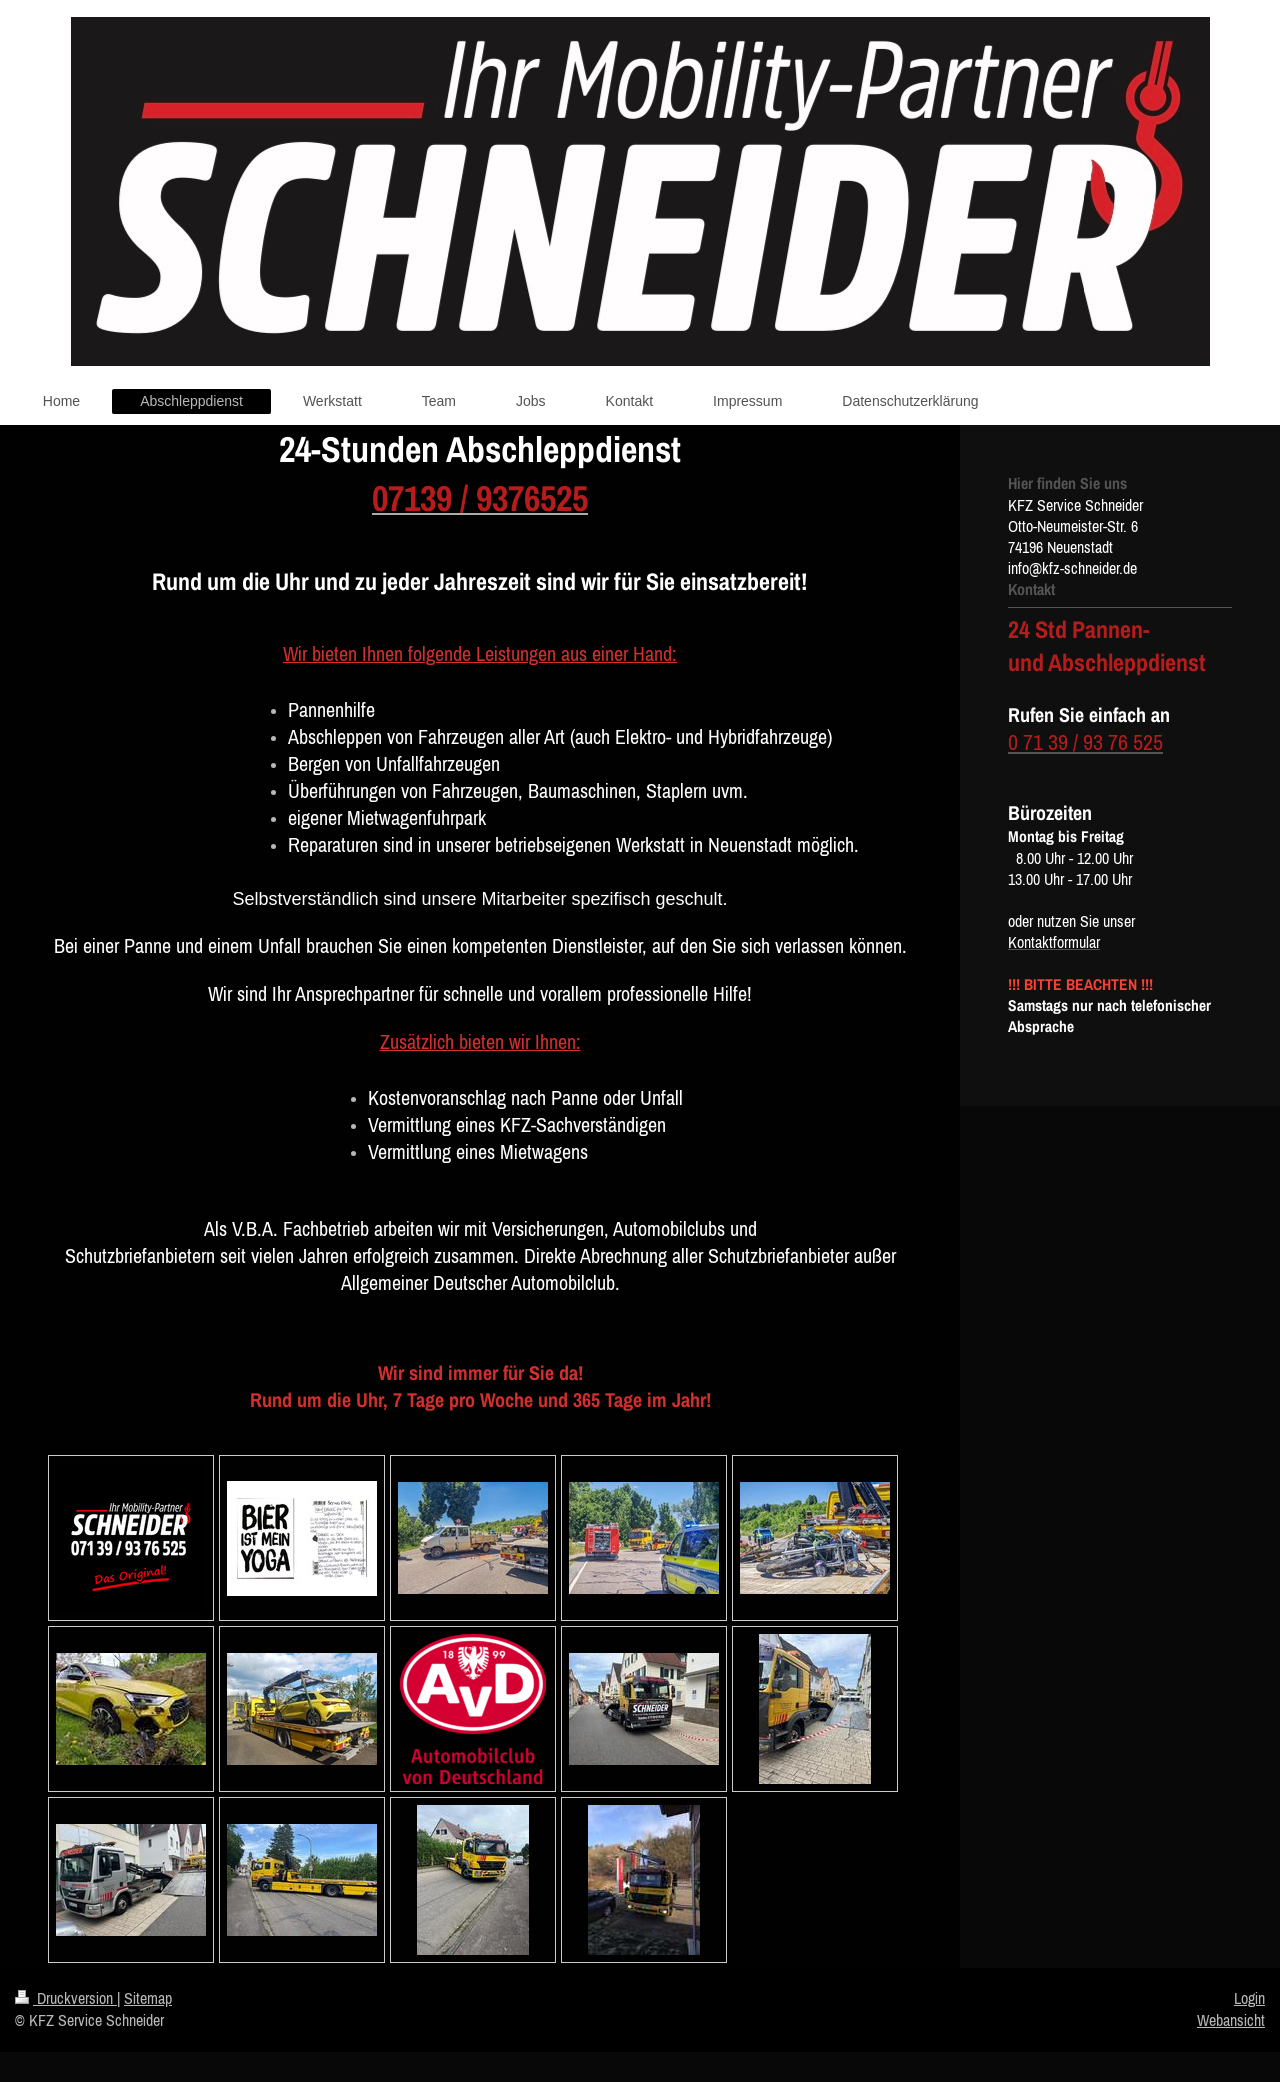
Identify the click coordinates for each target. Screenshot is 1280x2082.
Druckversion (66, 1998)
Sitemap (148, 1998)
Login (1249, 1998)
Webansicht (1231, 2020)
